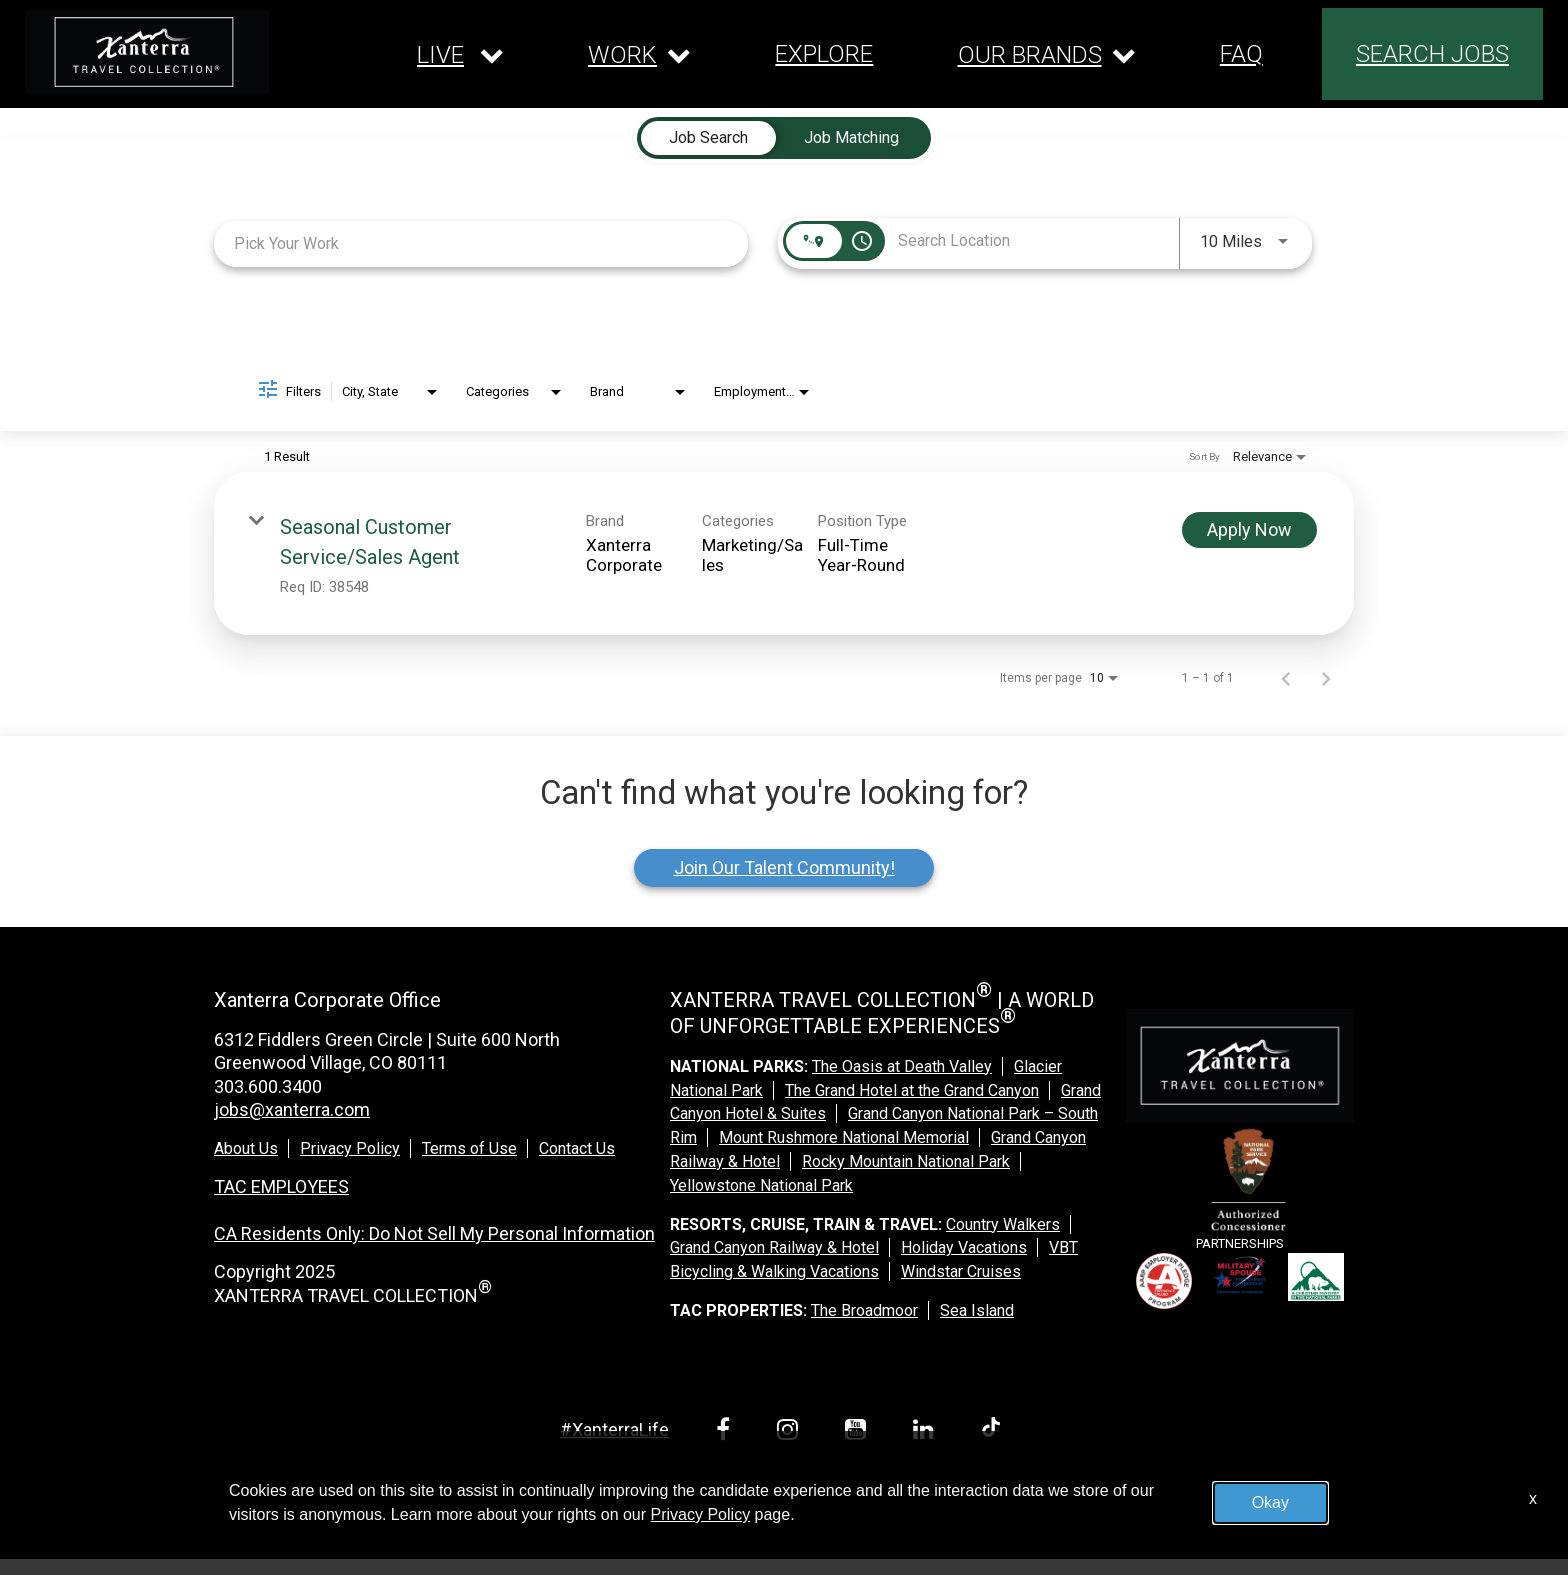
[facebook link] (726, 1432)
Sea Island (977, 1310)
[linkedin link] (927, 1432)
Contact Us (577, 1148)
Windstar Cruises (961, 1271)
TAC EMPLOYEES (281, 1186)
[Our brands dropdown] (1047, 54)
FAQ (1241, 54)
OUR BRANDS (1030, 55)
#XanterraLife (614, 1429)
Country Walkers (1003, 1224)
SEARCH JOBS (1432, 54)
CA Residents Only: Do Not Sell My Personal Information (434, 1233)
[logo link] (147, 52)
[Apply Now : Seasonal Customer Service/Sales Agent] (1249, 530)
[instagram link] (791, 1432)
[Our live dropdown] (460, 54)
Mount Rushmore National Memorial (844, 1137)
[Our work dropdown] (639, 54)
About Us (246, 1148)
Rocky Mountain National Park (906, 1161)
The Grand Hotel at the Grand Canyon (912, 1090)
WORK (622, 55)
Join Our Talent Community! (784, 867)
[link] (784, 553)
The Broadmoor (864, 1310)
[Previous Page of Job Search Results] (1286, 678)
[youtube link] (859, 1432)
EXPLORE (824, 54)
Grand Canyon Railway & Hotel (774, 1247)
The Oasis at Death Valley (902, 1066)
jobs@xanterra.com (292, 1109)
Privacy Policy (350, 1148)
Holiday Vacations (964, 1247)
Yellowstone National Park (761, 1185)
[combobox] (481, 243)
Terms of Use (469, 1148)
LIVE (440, 55)
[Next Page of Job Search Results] (1326, 678)
